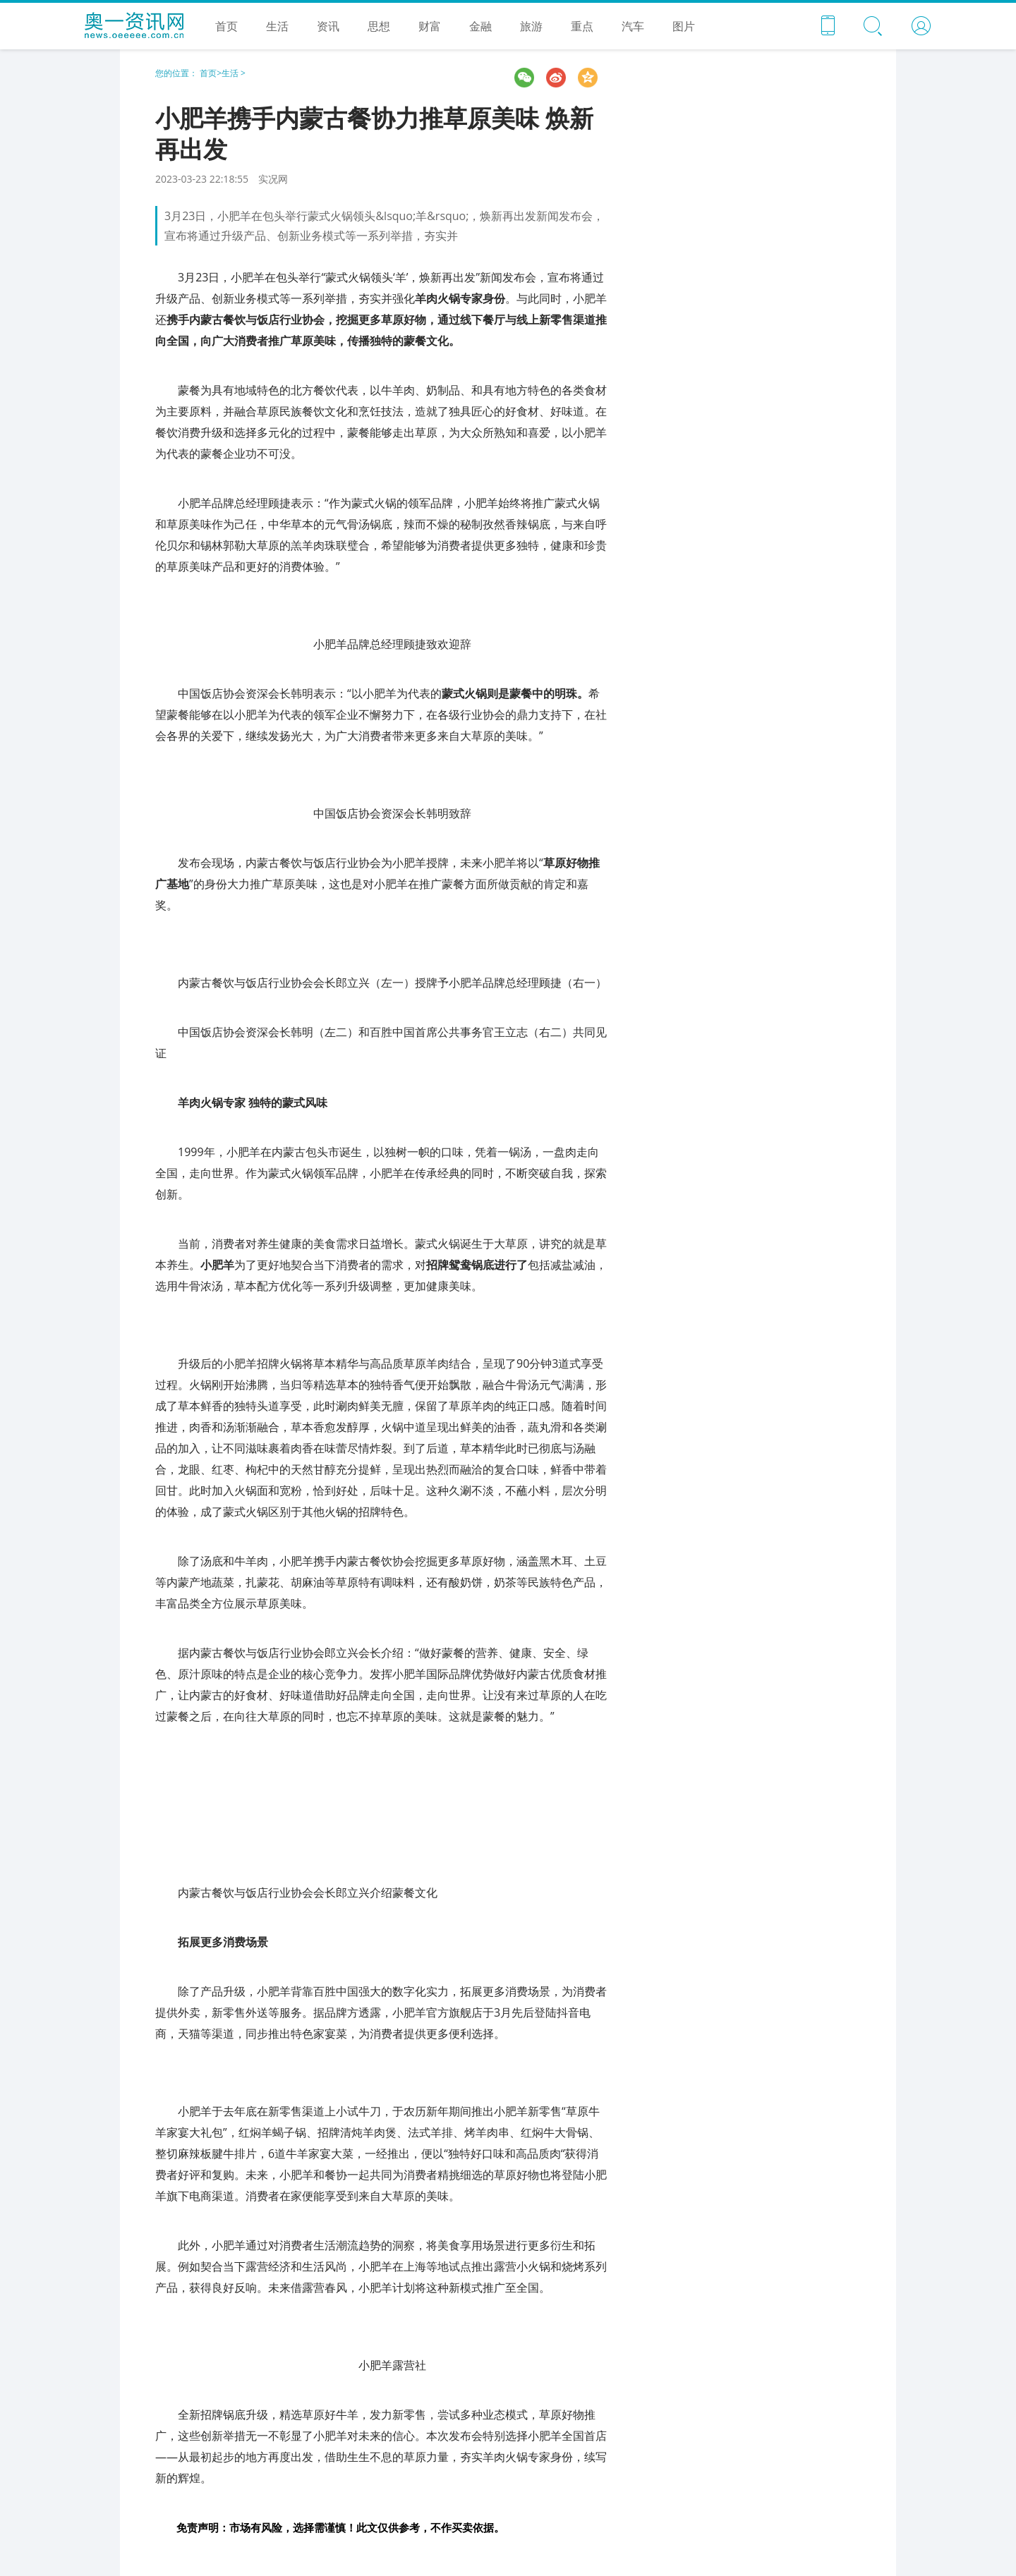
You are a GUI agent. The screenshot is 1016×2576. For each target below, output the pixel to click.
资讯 (328, 26)
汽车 (633, 26)
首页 (226, 26)
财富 (429, 26)
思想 (379, 26)
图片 (683, 26)
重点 (582, 26)
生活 (277, 26)
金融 (480, 26)
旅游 (531, 26)
